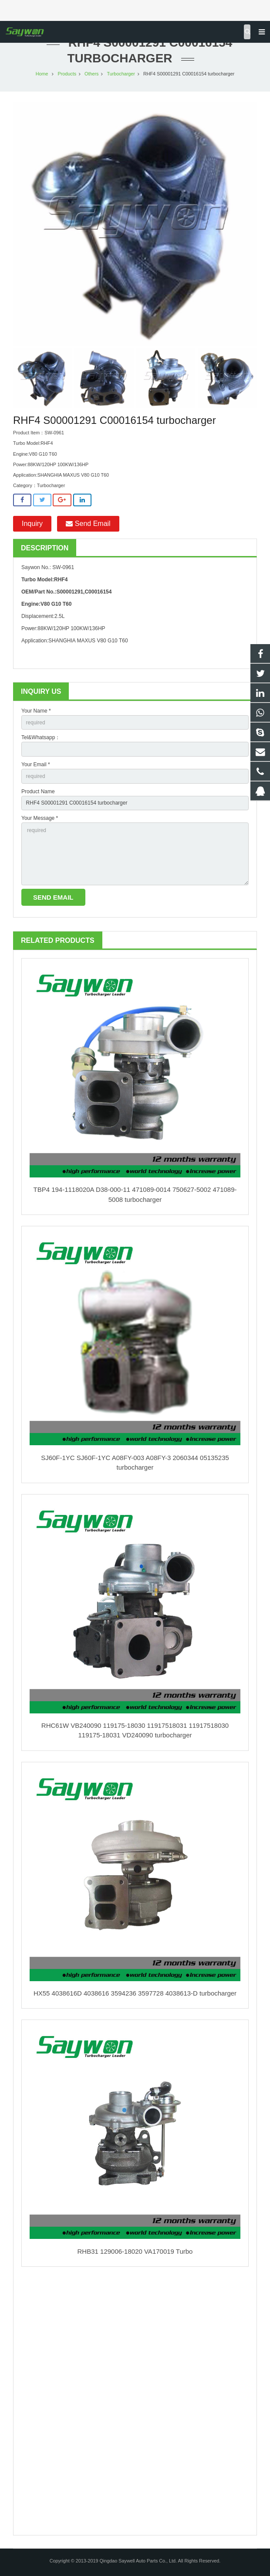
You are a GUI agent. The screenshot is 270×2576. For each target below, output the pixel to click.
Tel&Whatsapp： (40, 737)
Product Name (38, 791)
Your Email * (35, 764)
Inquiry (32, 523)
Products (66, 73)
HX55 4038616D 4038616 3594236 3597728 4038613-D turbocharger (135, 1993)
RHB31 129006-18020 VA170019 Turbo (135, 2251)
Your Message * (39, 818)
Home (42, 73)
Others (91, 73)
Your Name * (36, 711)
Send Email (88, 523)
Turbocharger (121, 73)
